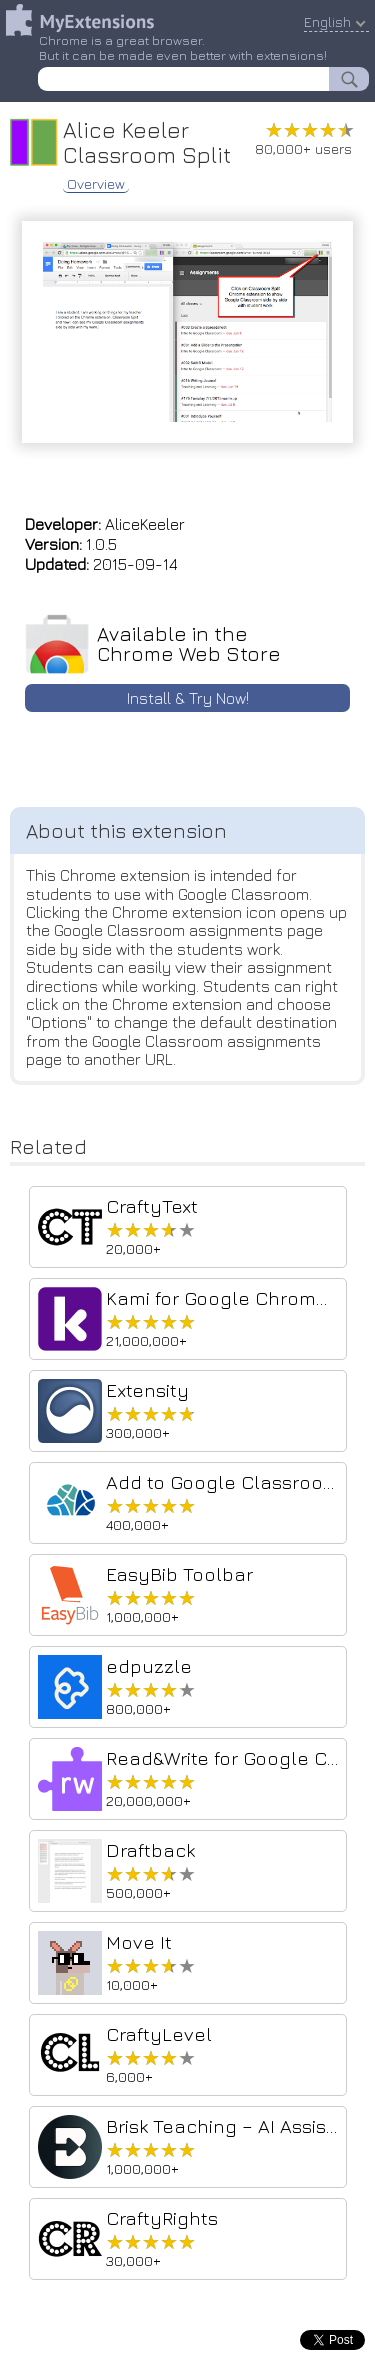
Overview (96, 184)
